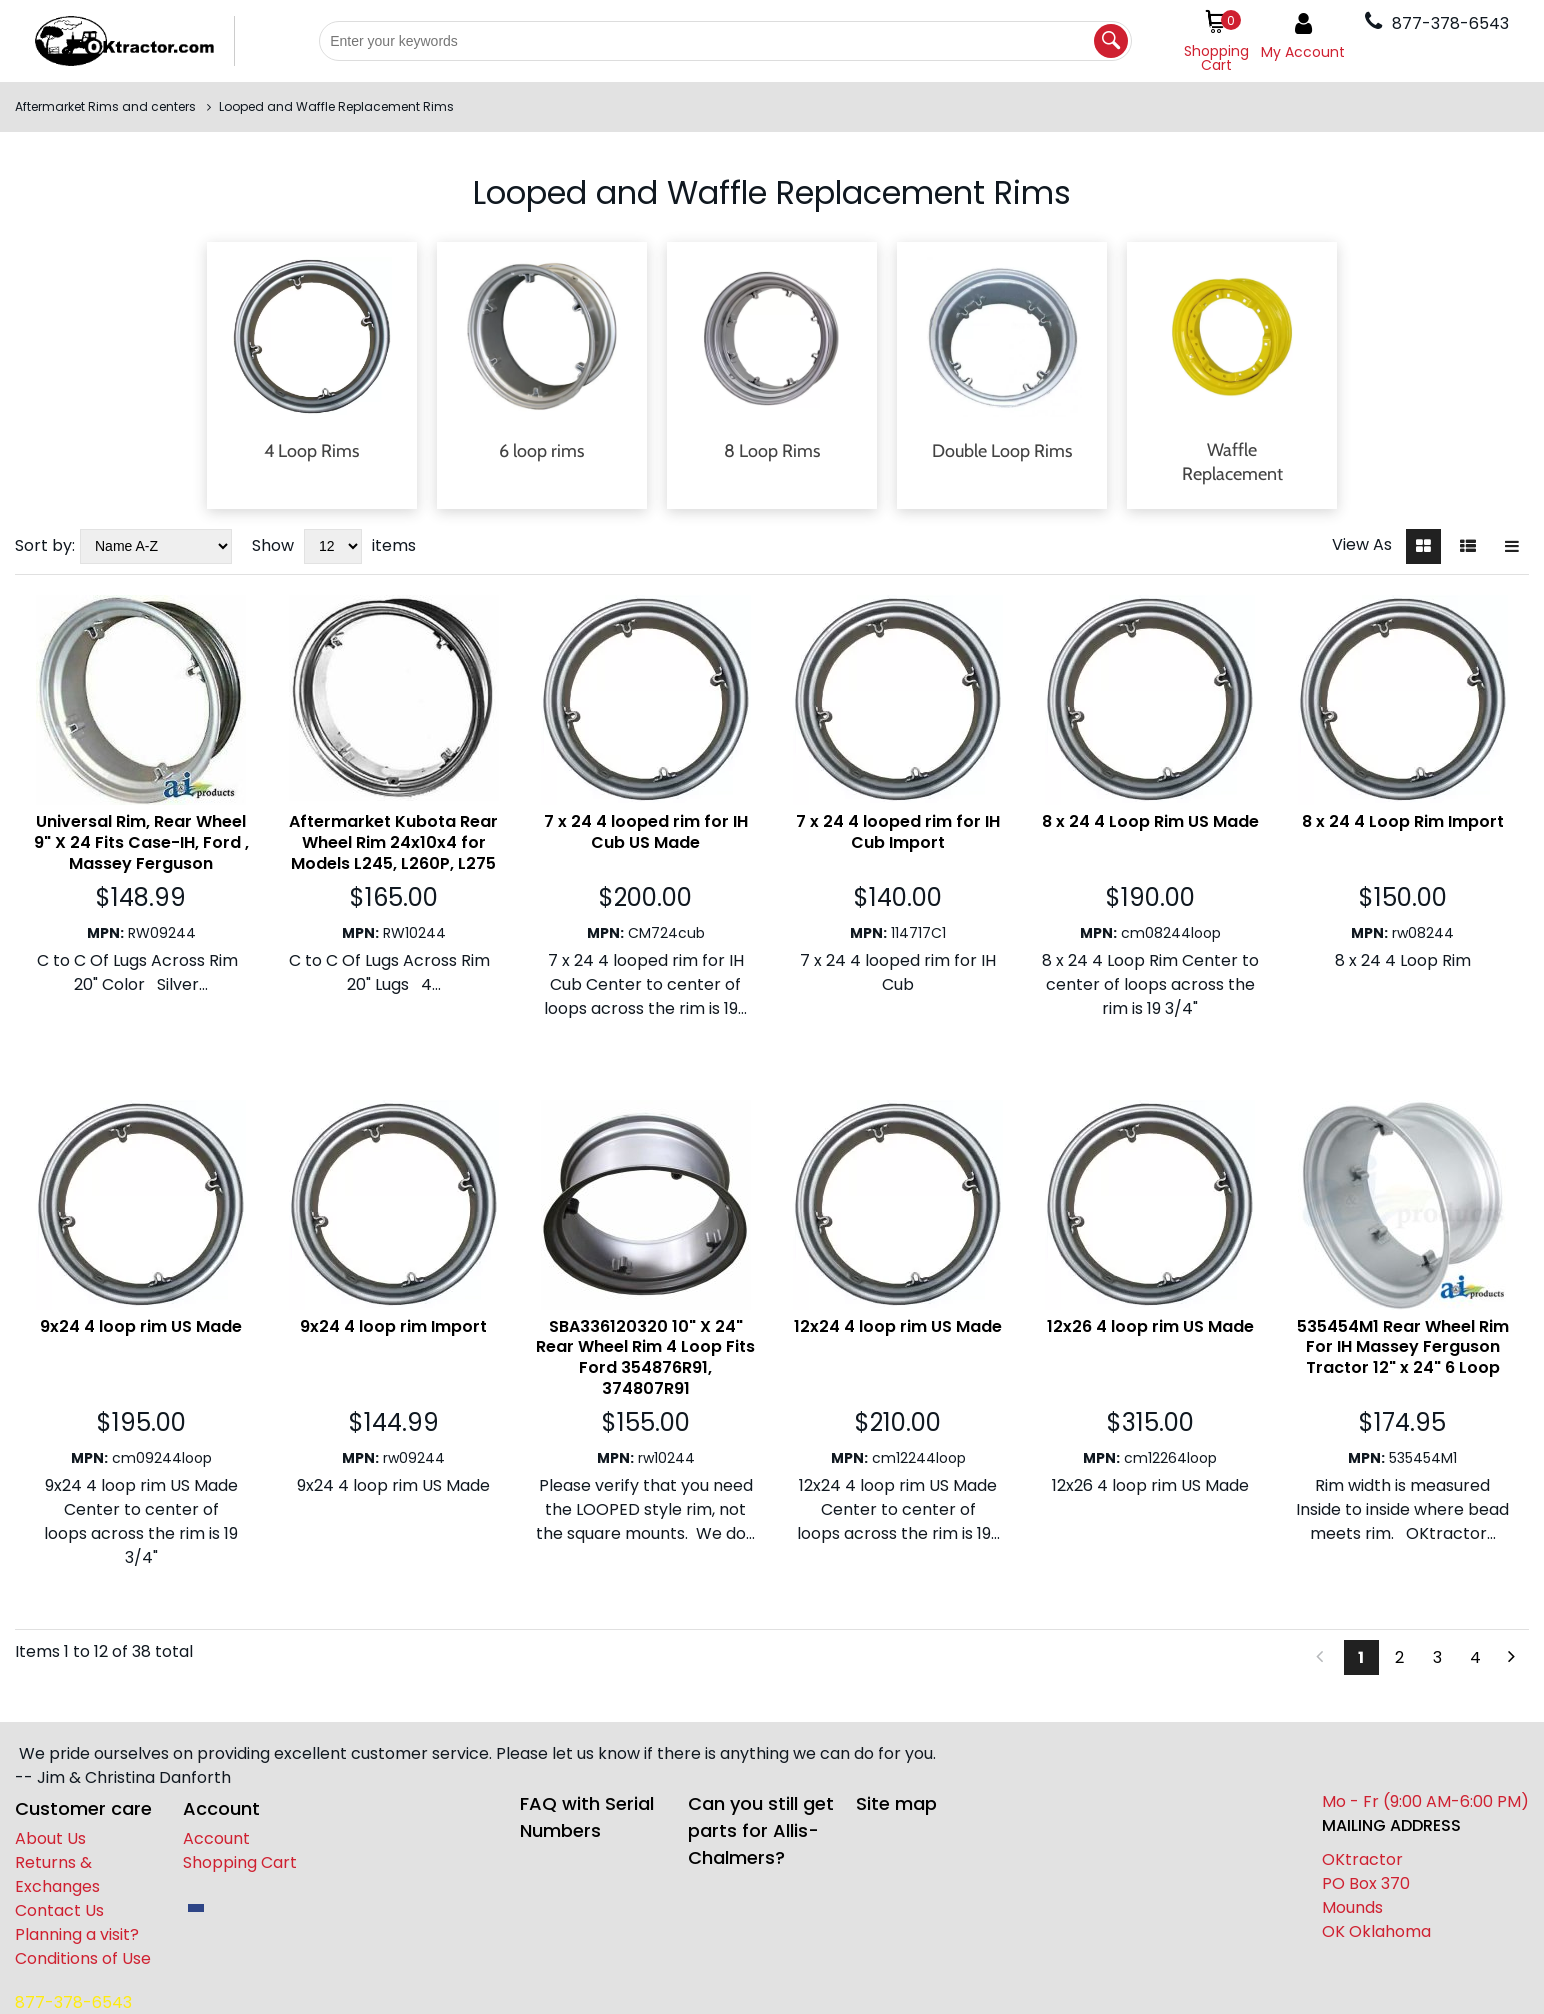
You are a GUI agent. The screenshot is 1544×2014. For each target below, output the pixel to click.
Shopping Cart (240, 1862)
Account (216, 1838)
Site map (896, 1803)
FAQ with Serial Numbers (587, 1817)
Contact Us (59, 1910)
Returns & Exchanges (57, 1874)
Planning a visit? (77, 1934)
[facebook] (196, 1908)
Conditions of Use (83, 1958)
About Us (50, 1838)
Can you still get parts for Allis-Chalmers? (761, 1830)
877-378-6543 (73, 2002)
